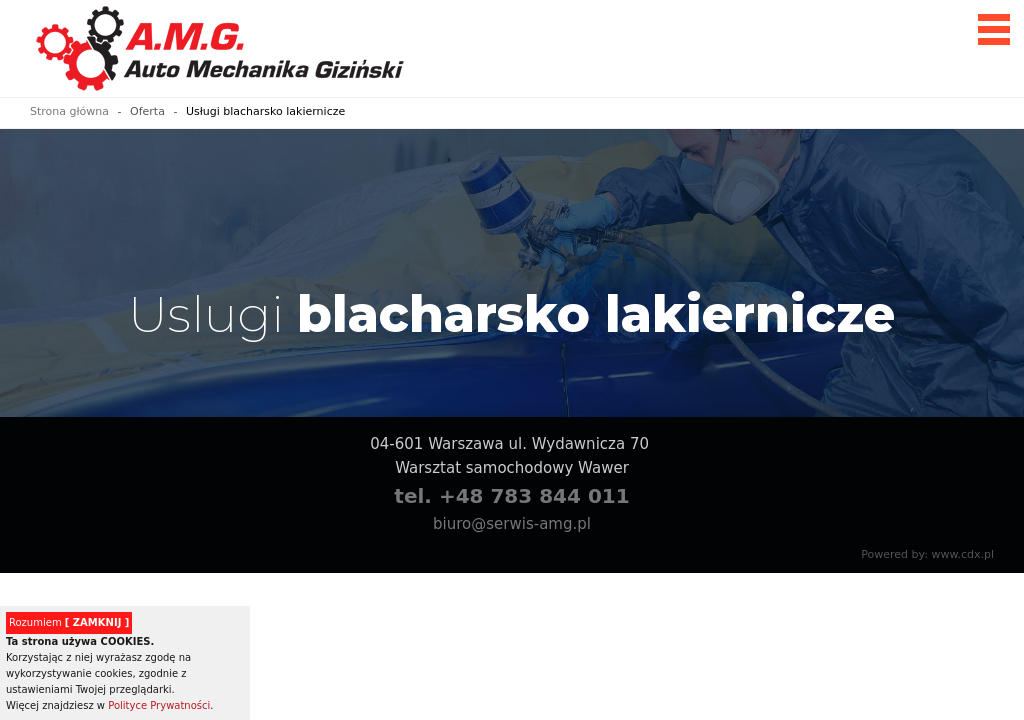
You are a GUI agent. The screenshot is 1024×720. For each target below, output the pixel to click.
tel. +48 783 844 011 (511, 496)
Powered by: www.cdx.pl (927, 554)
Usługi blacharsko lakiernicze (265, 111)
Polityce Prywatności (159, 705)
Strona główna (69, 111)
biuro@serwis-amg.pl (512, 524)
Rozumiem (69, 622)
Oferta (147, 111)
